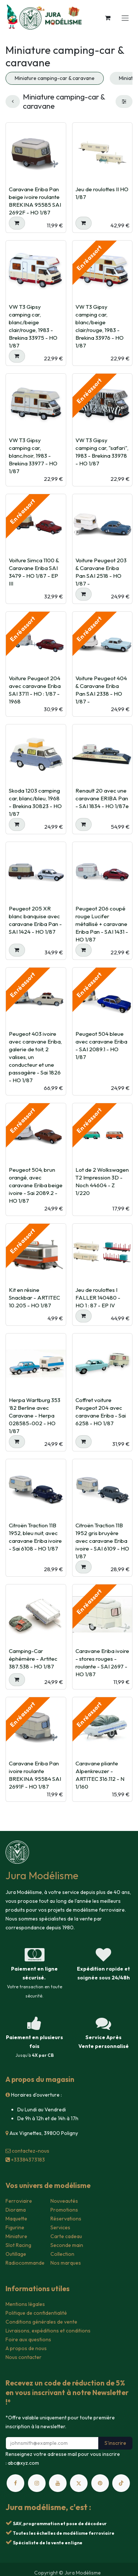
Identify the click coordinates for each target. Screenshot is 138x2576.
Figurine (15, 2227)
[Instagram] (37, 2483)
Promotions (64, 2209)
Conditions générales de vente (41, 2321)
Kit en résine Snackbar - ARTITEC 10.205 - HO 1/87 (34, 1297)
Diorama (16, 2209)
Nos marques (65, 2262)
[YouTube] (58, 2483)
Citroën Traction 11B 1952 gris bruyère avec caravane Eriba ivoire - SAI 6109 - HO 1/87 (102, 1541)
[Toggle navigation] (125, 17)
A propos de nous (26, 2348)
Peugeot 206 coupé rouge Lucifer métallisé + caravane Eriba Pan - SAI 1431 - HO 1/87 (101, 924)
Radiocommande (25, 2262)
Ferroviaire (19, 2201)
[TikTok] (121, 2483)
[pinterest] (100, 2483)
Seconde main (66, 2245)
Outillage (16, 2254)
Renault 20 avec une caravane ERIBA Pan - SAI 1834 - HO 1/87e (102, 798)
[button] (17, 222)
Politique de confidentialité (36, 2313)
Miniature (16, 2236)
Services (60, 2227)
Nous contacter (24, 2357)
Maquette (16, 2218)
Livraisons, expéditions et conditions (48, 2330)
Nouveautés (64, 2201)
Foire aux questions (28, 2339)
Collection (62, 2254)
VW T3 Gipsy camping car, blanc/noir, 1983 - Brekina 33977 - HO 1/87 (33, 455)
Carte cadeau (66, 2236)
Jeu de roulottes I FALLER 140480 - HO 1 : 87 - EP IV (97, 1297)
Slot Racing (18, 2245)
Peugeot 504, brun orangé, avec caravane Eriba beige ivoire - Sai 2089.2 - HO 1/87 (36, 1185)
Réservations (65, 2218)
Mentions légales (25, 2304)
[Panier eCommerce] (107, 17)
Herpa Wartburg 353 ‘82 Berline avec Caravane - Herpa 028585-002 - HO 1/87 (34, 1415)
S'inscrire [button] (115, 2443)
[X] (79, 2483)
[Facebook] (15, 2483)
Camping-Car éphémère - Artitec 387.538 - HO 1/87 (33, 1658)
